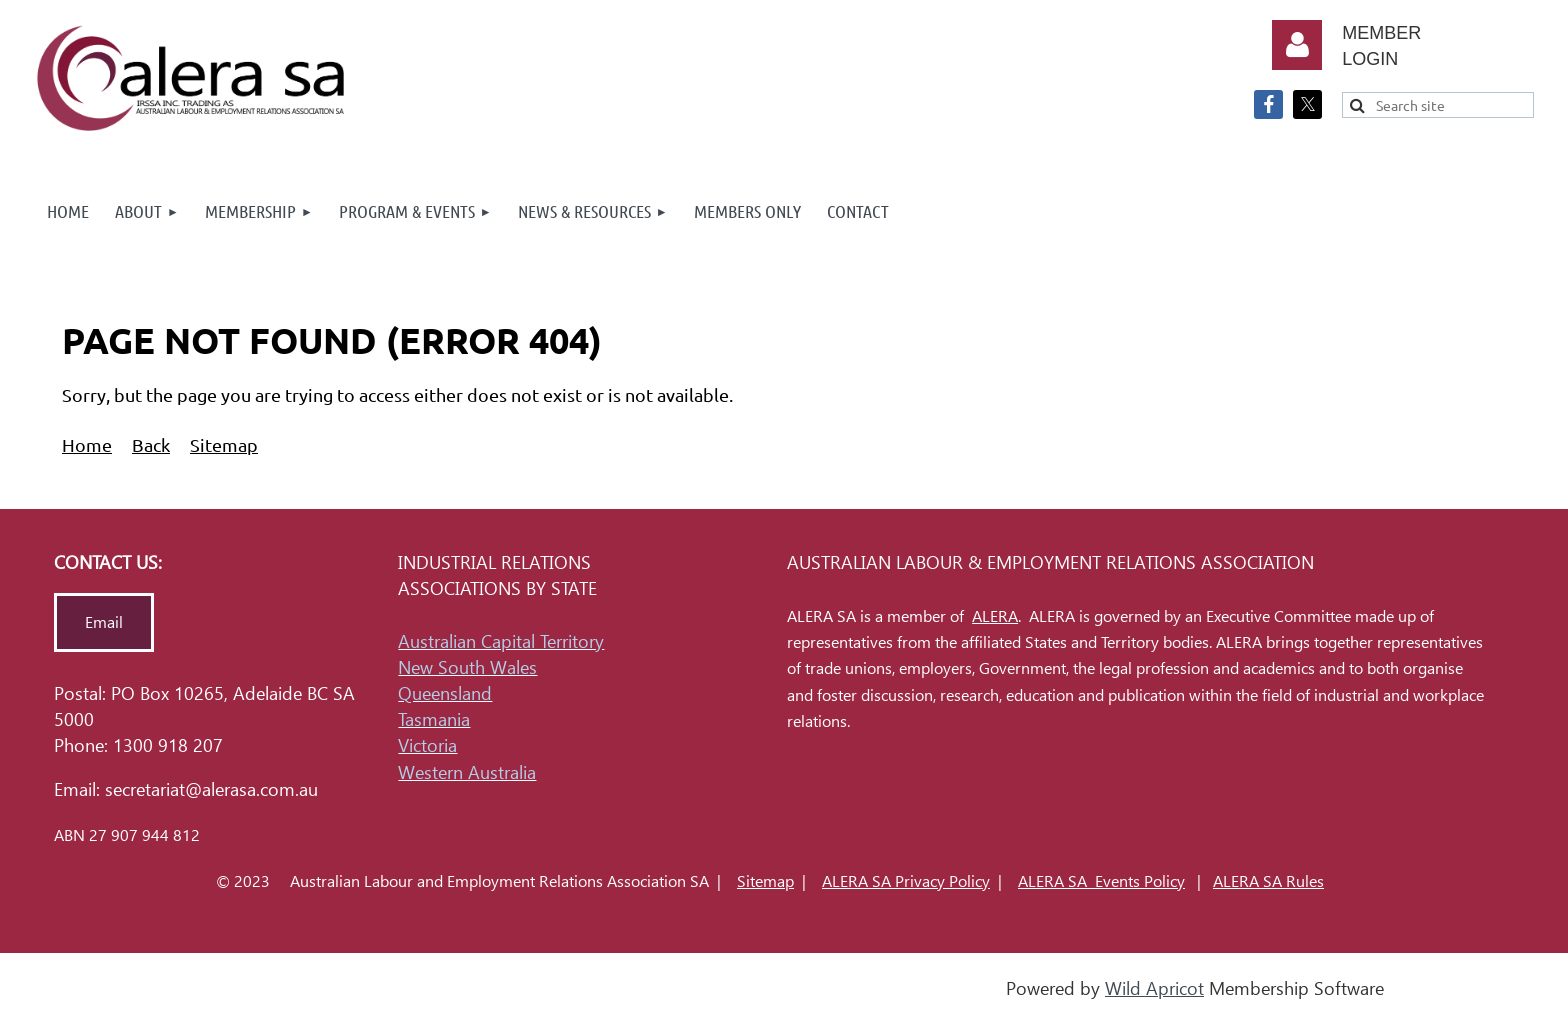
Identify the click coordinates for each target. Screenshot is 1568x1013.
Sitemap (224, 444)
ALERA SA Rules (1268, 881)
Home (87, 444)
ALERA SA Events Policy (1101, 881)
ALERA (995, 616)
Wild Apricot (1154, 988)
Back (151, 444)
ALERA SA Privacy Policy (906, 881)
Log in (1297, 45)
